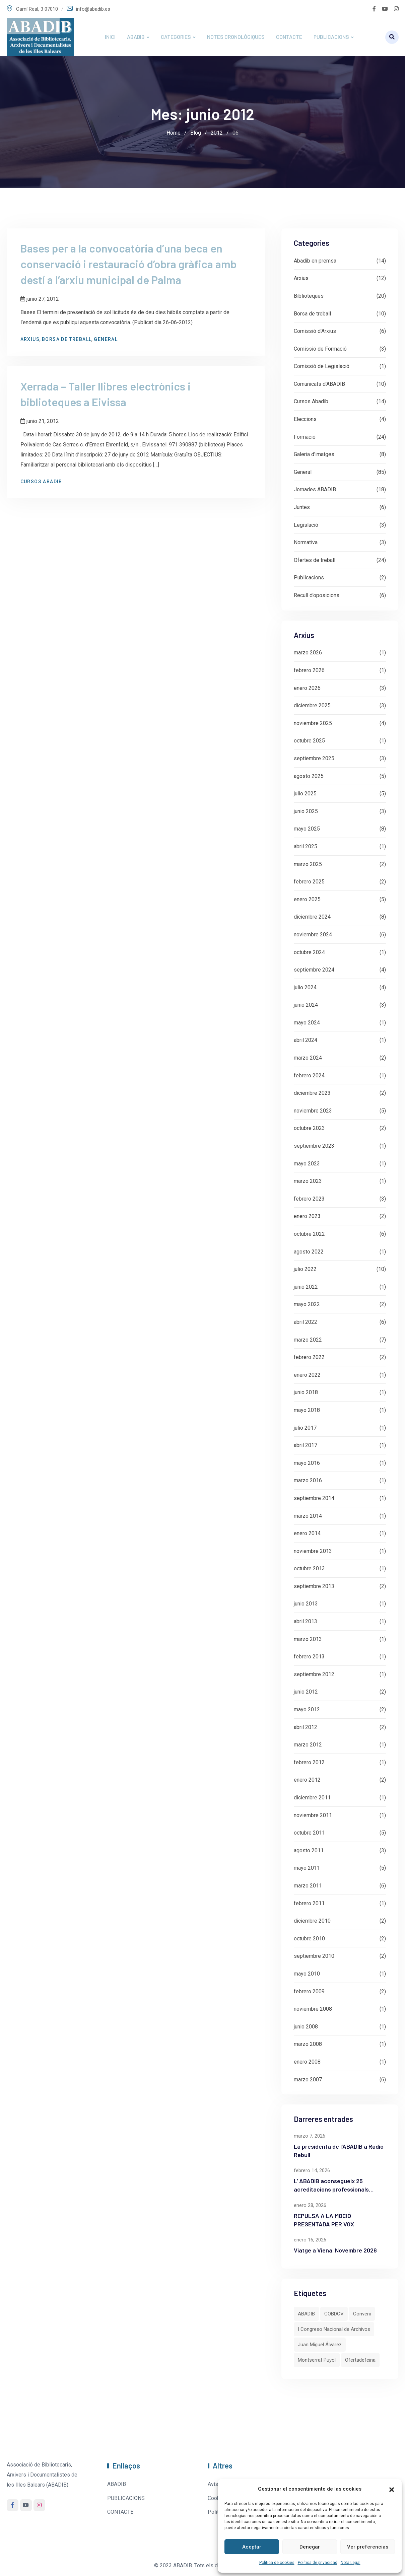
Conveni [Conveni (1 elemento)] (362, 2314)
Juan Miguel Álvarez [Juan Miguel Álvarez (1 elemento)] (320, 2345)
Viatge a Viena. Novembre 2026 (335, 2250)
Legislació (306, 525)
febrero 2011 (309, 1903)
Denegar (309, 2547)
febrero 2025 (309, 881)
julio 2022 (305, 1269)
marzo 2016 (308, 1480)
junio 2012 (306, 1692)
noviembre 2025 (313, 723)
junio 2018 (306, 1392)
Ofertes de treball (314, 560)
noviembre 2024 (313, 934)
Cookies (217, 2498)
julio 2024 (305, 987)
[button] (391, 2489)
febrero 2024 (309, 1075)
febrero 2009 (309, 1991)
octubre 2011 (309, 1833)
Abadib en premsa (315, 261)
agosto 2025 (309, 776)
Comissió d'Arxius (315, 331)
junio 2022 (306, 1287)
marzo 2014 (308, 1516)
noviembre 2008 (313, 2009)
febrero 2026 (309, 670)
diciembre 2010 (312, 1921)
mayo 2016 (307, 1463)
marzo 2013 (308, 1639)
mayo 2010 (307, 1974)
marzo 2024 (308, 1058)
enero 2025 (307, 899)
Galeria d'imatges (314, 454)
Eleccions (305, 419)
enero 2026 (307, 688)
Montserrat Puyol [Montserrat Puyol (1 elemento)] (317, 2360)
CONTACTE (289, 36)
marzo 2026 (308, 652)
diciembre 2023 (312, 1093)
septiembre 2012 (314, 1674)
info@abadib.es (93, 9)
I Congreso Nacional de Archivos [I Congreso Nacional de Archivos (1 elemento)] (334, 2329)
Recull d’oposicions (316, 595)
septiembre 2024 (314, 970)
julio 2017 (305, 1428)
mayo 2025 (307, 829)
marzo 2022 (308, 1340)
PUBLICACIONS (331, 36)
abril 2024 (305, 1040)
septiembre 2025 (314, 758)
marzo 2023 (308, 1181)
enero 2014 (307, 1533)
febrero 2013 (309, 1656)
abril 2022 (305, 1322)
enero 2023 (307, 1216)
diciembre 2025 (312, 705)
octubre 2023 (309, 1128)
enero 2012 (307, 1780)
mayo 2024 (307, 1022)
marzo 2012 (308, 1744)
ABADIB (136, 36)
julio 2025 (305, 793)
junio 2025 (306, 811)
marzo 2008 (308, 2044)
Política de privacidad (317, 2562)
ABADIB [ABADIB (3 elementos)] (306, 2314)
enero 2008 (307, 2062)
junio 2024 (306, 1005)
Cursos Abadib (44, 486)
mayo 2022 (307, 1304)
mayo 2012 (307, 1709)
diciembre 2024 (312, 917)
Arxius (33, 340)
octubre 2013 (309, 1568)
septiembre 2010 (314, 1956)
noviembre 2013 (313, 1551)
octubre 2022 (309, 1234)
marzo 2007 (308, 2079)
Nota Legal (350, 2562)
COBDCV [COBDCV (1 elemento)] (334, 2314)
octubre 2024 (309, 952)
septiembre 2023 (314, 1146)
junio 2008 (306, 2026)
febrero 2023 (309, 1199)
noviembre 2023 (313, 1110)
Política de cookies (276, 2562)
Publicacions (309, 577)
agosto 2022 (309, 1251)
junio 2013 (306, 1603)
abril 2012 (305, 1727)
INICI (110, 36)
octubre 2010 (309, 1938)
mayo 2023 (307, 1163)
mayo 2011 (307, 1868)
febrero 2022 (309, 1357)
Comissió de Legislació (321, 366)
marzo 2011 (308, 1885)
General (109, 340)
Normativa (306, 542)
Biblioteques (309, 296)
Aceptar (251, 2547)
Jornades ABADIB (315, 489)
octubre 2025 (309, 740)
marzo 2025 (308, 864)
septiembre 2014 (314, 1498)
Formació (305, 437)
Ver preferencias (367, 2547)
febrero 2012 (309, 1762)
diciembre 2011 (312, 1797)
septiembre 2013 (314, 1586)
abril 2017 (305, 1445)
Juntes (302, 507)
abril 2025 (305, 846)
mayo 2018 (307, 1410)
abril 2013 (305, 1621)
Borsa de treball (69, 340)
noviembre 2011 (313, 1815)
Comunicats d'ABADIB (319, 384)
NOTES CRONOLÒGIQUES (236, 36)
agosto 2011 (309, 1850)
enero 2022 (307, 1375)
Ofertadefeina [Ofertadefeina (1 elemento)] (360, 2360)
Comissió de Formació (320, 349)
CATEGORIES (176, 36)
